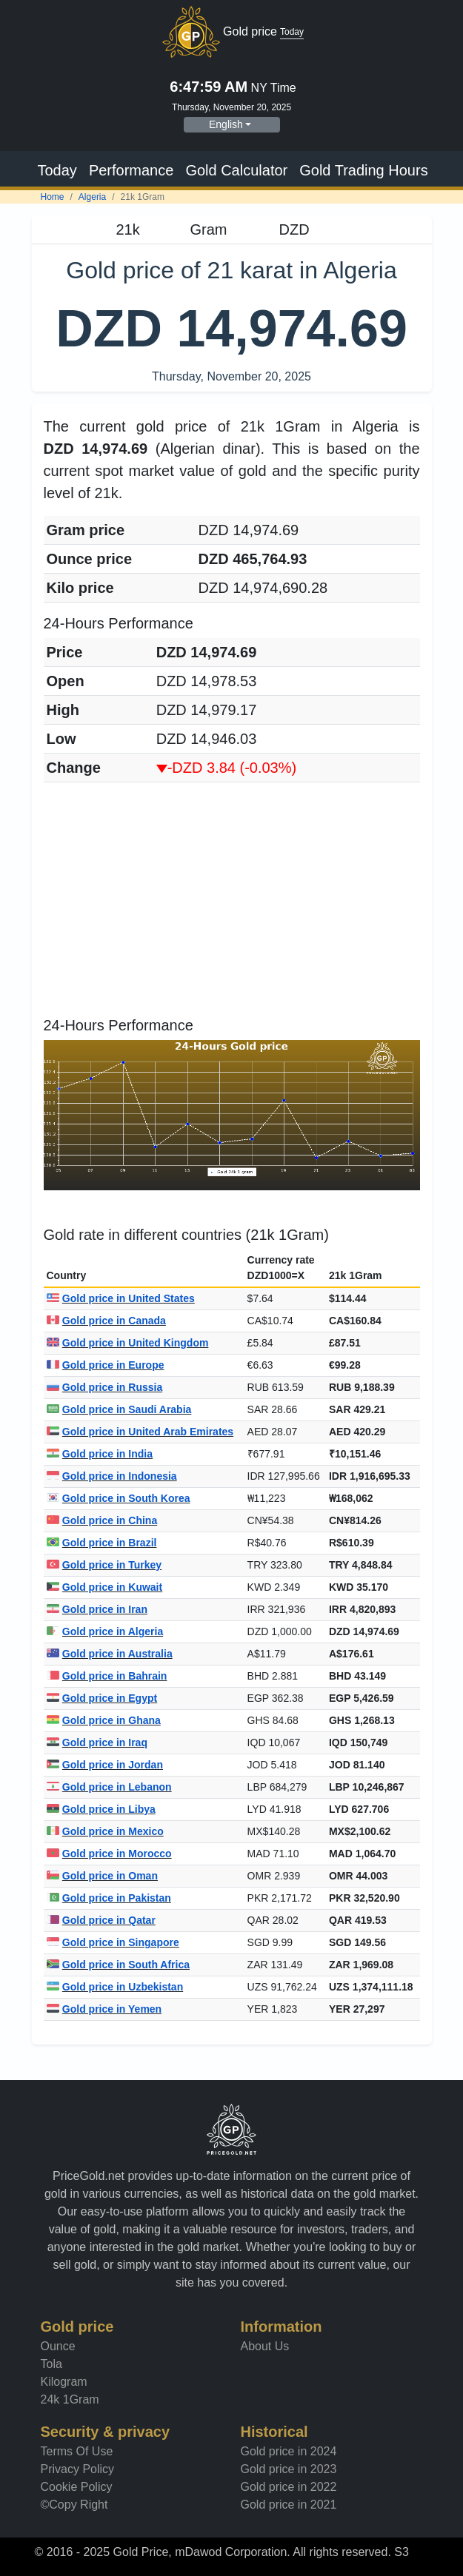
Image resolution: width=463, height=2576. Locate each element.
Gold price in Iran (97, 1609)
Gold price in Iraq (97, 1742)
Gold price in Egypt (102, 1698)
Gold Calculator (236, 170)
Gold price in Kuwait (105, 1587)
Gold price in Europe (105, 1365)
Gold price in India (100, 1454)
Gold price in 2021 (289, 2504)
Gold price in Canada (106, 1320)
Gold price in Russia (105, 1387)
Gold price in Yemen (104, 2009)
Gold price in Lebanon (109, 1787)
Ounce (58, 2346)
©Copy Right (74, 2504)
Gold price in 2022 (289, 2487)
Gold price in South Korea (118, 1498)
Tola (51, 2364)
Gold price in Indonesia (112, 1476)
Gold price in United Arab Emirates (140, 1432)
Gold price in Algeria (105, 1631)
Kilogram (64, 2381)
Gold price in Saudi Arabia (119, 1409)
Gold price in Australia (110, 1654)
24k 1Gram (70, 2399)
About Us (265, 2346)
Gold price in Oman (102, 1876)
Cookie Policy (77, 2487)
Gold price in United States (121, 1298)
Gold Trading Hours (363, 170)
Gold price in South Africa (118, 1964)
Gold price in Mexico (105, 1831)
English (226, 124)
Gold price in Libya (101, 1809)
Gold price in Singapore (113, 1942)
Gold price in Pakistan (109, 1898)
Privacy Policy (78, 2469)
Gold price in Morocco (109, 1853)
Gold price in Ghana (104, 1720)
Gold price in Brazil (102, 1543)
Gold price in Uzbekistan (115, 1987)
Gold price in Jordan (105, 1765)
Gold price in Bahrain (107, 1676)
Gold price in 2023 (289, 2469)
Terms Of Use (77, 2451)
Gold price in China (102, 1520)
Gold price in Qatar (101, 1920)
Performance (131, 170)
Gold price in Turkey (104, 1565)
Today (57, 170)
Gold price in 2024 (289, 2451)
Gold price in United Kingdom (128, 1343)
